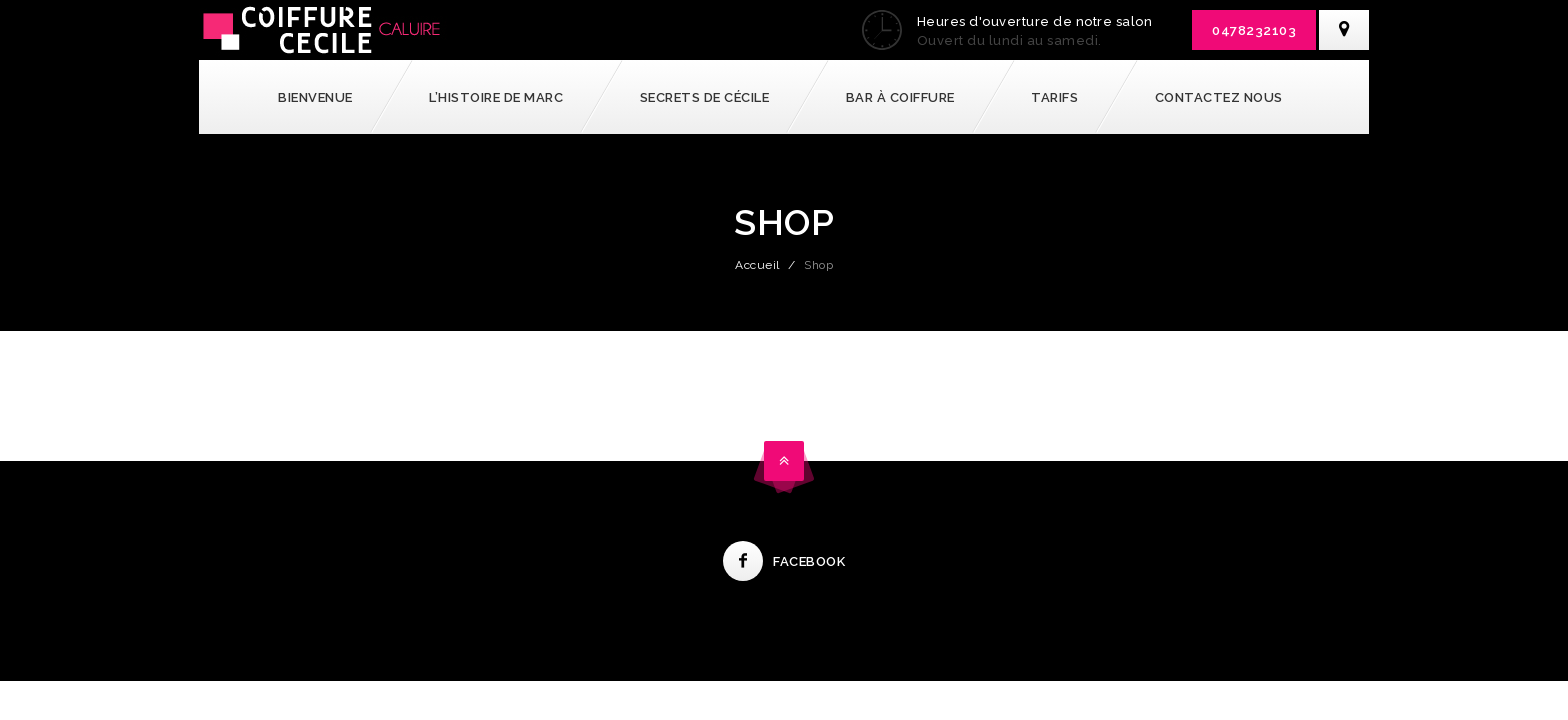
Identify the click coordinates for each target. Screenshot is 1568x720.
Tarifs (1054, 97)
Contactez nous (1219, 97)
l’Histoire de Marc (496, 97)
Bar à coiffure (900, 97)
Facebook (784, 561)
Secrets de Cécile (705, 97)
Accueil (757, 265)
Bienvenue (315, 97)
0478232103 (1254, 30)
